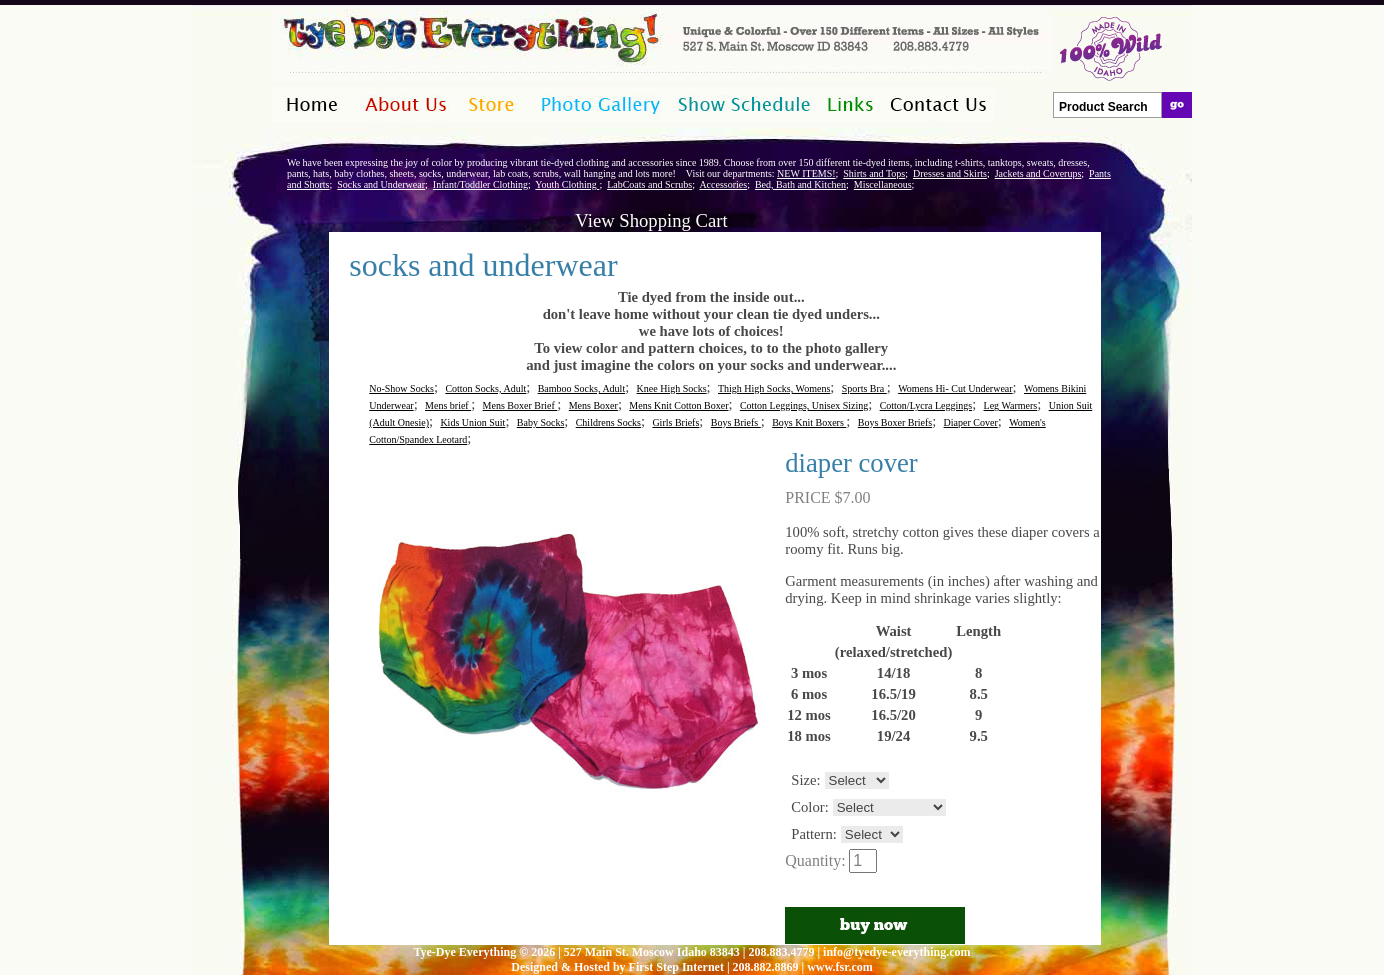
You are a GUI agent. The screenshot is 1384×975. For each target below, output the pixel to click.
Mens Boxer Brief (520, 405)
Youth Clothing (567, 184)
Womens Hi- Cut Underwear (955, 388)
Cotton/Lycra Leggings (926, 405)
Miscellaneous (883, 184)
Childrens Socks (608, 422)
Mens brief (448, 405)
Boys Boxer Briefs (895, 422)
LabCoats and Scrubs (649, 184)
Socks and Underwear (381, 184)
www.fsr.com (840, 967)
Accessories (723, 184)
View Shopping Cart (651, 220)
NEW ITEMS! (806, 173)
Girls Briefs (675, 422)
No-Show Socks (401, 388)
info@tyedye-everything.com (896, 952)
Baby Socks (541, 422)
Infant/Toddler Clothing (480, 184)
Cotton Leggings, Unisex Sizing (804, 405)
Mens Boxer (593, 405)
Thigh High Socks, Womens (774, 388)
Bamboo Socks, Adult (582, 388)
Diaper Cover (971, 422)
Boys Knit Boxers (809, 422)
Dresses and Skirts (950, 173)
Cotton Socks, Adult (485, 388)
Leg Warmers (1011, 405)
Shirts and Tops (874, 173)
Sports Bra (864, 388)
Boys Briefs (736, 422)
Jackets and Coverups (1038, 173)
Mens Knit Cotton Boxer (678, 405)
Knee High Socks (672, 388)
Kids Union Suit (472, 422)
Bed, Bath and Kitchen (800, 184)
